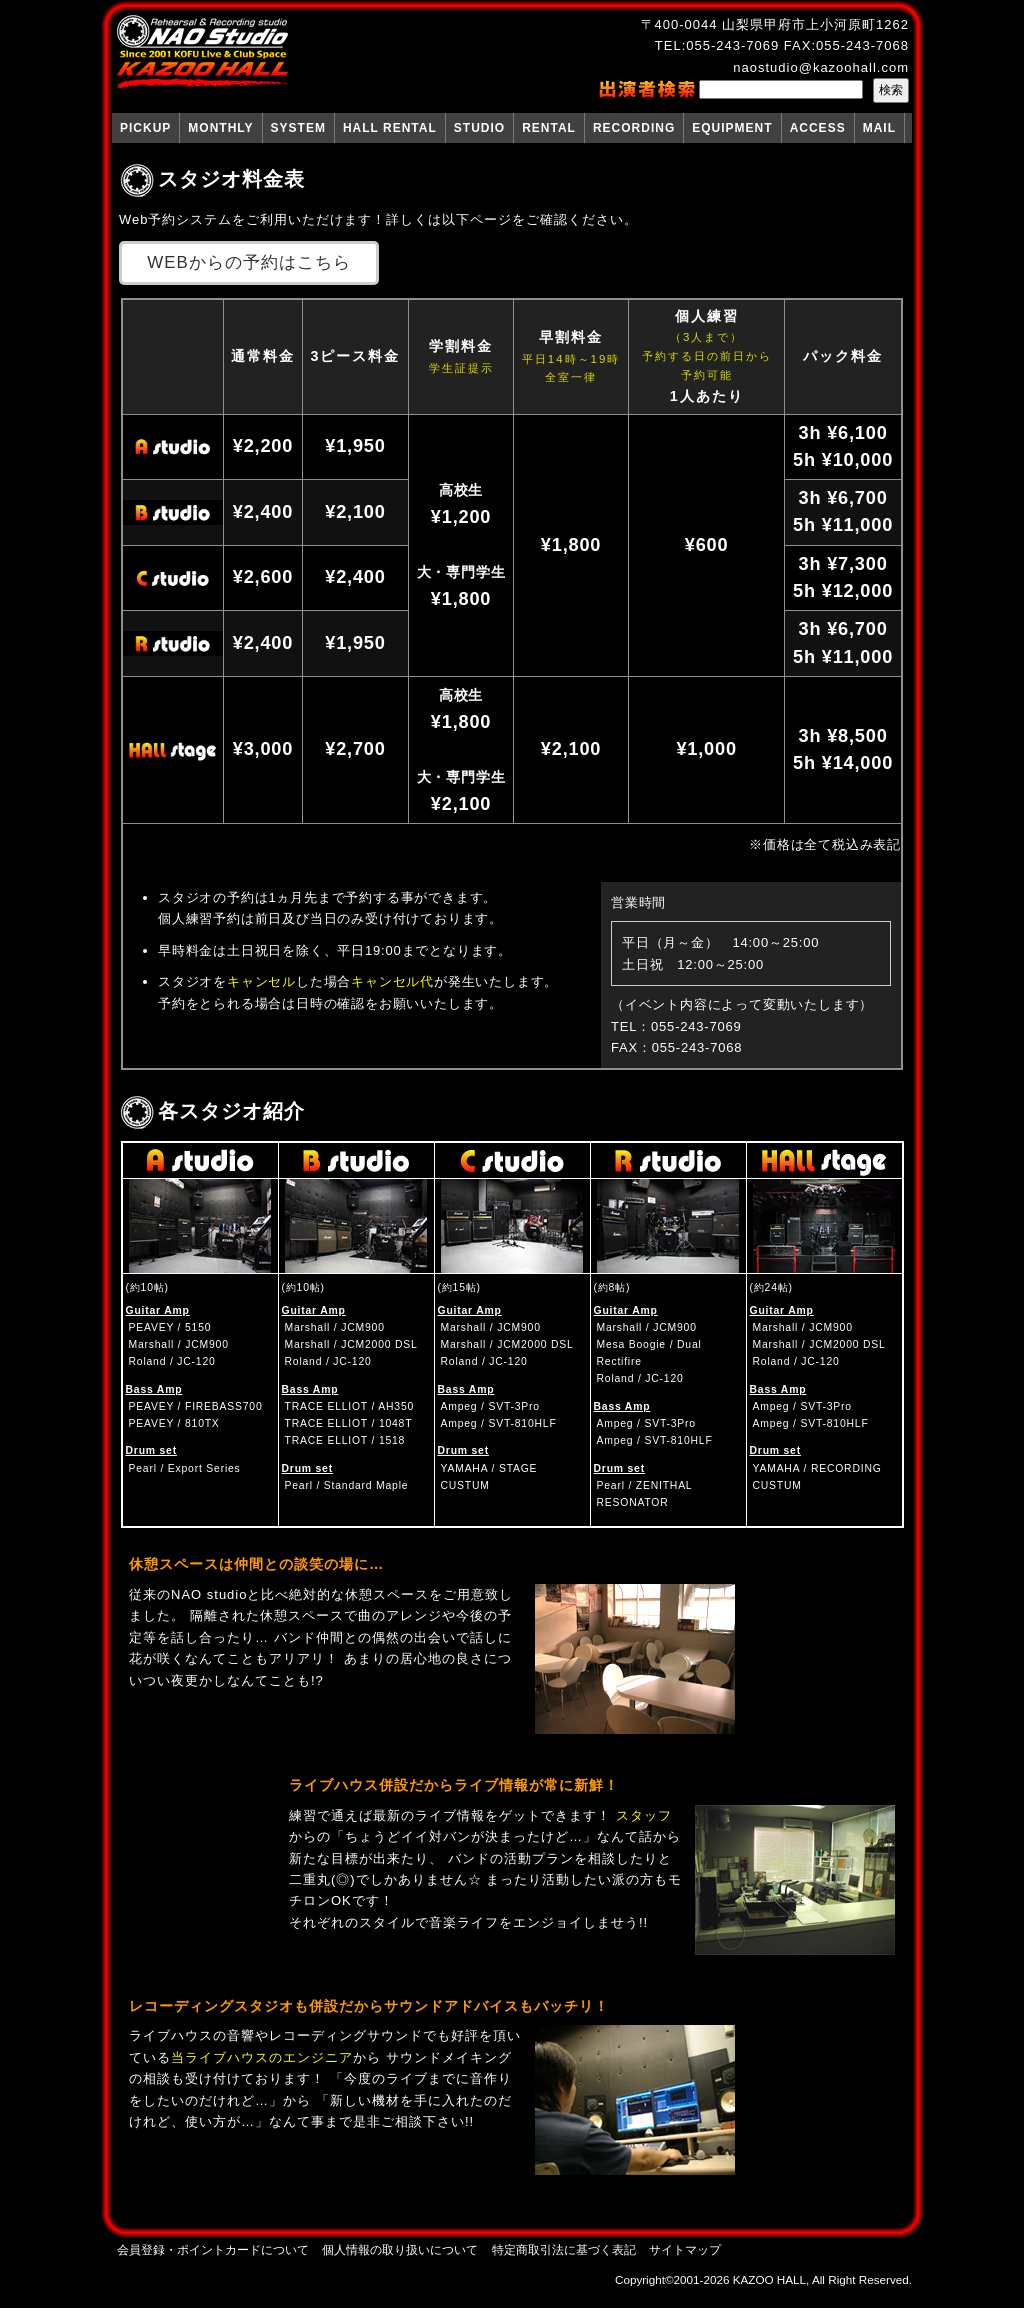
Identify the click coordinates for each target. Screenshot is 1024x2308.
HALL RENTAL (390, 128)
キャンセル (261, 981)
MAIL (879, 128)
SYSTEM (298, 128)
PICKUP (145, 128)
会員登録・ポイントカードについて (213, 2249)
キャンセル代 (392, 981)
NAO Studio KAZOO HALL (202, 52)
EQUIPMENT (732, 128)
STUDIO (479, 128)
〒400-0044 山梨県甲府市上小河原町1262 (775, 24)
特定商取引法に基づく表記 (564, 2249)
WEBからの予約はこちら (248, 262)
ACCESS (818, 128)
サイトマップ (685, 2249)
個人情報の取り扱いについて (400, 2249)
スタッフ (644, 1815)
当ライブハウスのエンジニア (262, 2057)
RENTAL (549, 128)
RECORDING (634, 128)
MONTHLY (220, 128)
